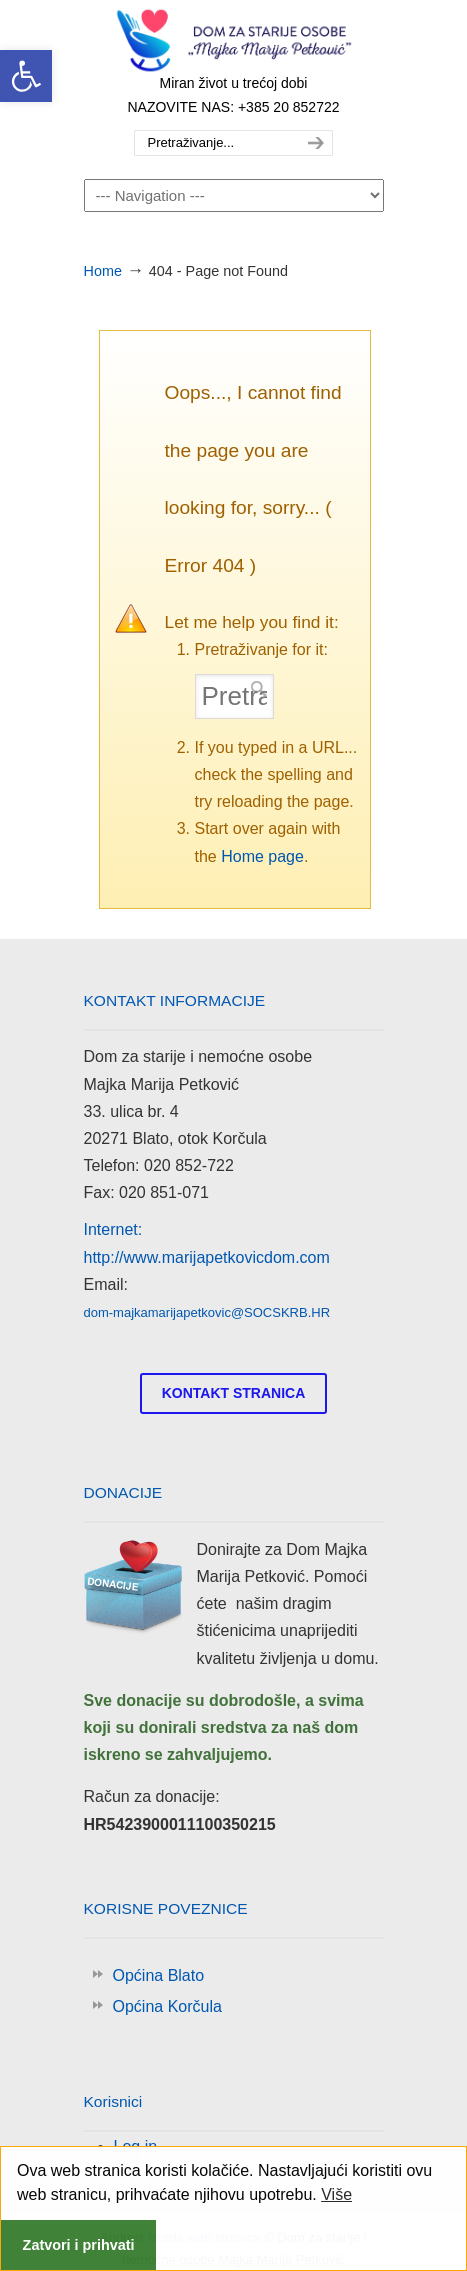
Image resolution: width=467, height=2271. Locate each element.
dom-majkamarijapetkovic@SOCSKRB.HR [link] (207, 1312)
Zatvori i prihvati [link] (79, 2245)
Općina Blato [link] (159, 1975)
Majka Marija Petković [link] (234, 41)
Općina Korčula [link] (167, 2006)
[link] (26, 76)
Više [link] (336, 2194)
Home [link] (103, 271)
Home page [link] (262, 856)
